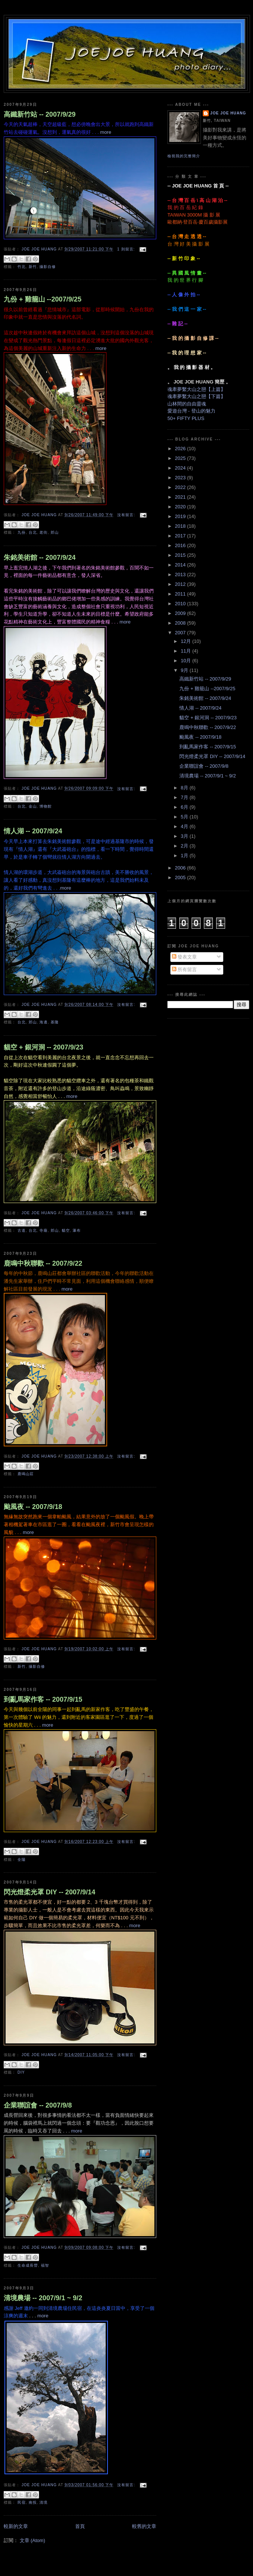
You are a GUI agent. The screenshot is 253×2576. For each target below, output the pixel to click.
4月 (185, 826)
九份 (21, 532)
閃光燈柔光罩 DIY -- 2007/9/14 (49, 1892)
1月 (185, 855)
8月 (185, 787)
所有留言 (184, 969)
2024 (181, 468)
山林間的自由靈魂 (186, 404)
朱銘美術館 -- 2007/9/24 (40, 557)
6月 (185, 807)
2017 (181, 536)
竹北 (21, 267)
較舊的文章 (144, 2526)
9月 (185, 670)
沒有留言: (127, 515)
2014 (181, 565)
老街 (43, 532)
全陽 (21, 1859)
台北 (33, 532)
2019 (181, 516)
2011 (181, 594)
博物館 (45, 806)
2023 (181, 477)
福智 (45, 2265)
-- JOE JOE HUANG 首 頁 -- (198, 186)
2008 (181, 623)
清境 (43, 2502)
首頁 (80, 2526)
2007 (181, 632)
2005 (181, 877)
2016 (181, 545)
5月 (185, 817)
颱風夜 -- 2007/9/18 (33, 1506)
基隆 (55, 1022)
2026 (181, 448)
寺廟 (43, 1230)
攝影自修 (47, 267)
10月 (186, 660)
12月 (186, 641)
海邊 (43, 1022)
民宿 (21, 2502)
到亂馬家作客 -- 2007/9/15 (43, 1699)
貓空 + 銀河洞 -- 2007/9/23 (43, 1047)
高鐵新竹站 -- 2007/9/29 (40, 114)
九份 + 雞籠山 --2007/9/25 (42, 299)
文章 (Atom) (32, 2540)
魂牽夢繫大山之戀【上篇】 (196, 389)
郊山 (55, 532)
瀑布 (77, 1230)
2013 (181, 574)
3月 (185, 836)
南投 (33, 2502)
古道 (21, 1230)
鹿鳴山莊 (25, 1474)
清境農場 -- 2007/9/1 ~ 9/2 (43, 2298)
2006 (181, 868)
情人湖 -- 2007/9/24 (33, 831)
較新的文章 (16, 2526)
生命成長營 (27, 2265)
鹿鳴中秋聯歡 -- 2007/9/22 (43, 1263)
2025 (181, 458)
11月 (186, 651)
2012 (181, 584)
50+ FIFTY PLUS (185, 418)
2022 (181, 487)
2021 (181, 497)
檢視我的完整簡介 (183, 156)
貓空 (66, 1230)
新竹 (33, 267)
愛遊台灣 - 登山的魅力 (191, 411)
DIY (21, 2072)
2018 (181, 526)
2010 (181, 603)
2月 (185, 846)
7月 (185, 797)
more (28, 1532)
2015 (181, 555)
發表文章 (184, 957)
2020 (181, 506)
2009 (181, 613)
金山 (33, 806)
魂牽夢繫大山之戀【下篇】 (196, 396)
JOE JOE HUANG (228, 113)
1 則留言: (126, 249)
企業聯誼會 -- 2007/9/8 (38, 2105)
